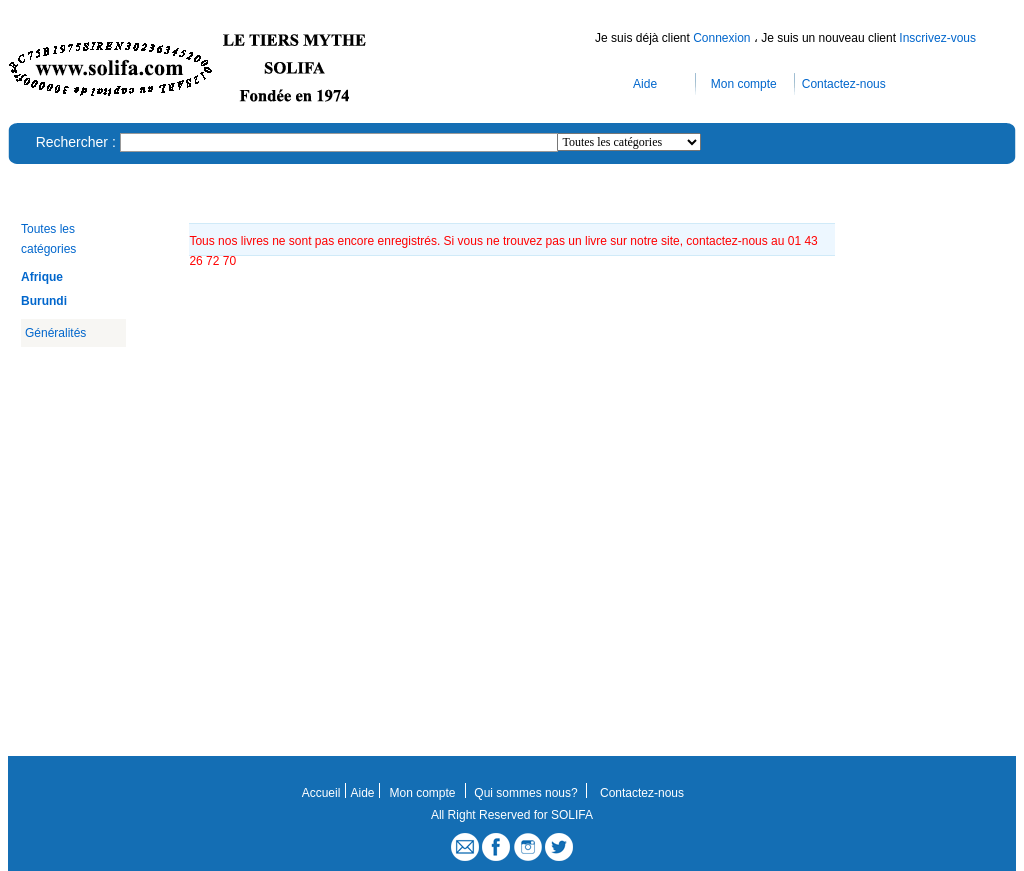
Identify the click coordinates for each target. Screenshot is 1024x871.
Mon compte (744, 84)
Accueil (321, 793)
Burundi (44, 301)
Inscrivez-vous (937, 38)
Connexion (723, 38)
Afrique (42, 277)
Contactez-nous (844, 84)
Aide (645, 84)
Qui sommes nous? (525, 793)
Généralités (55, 333)
